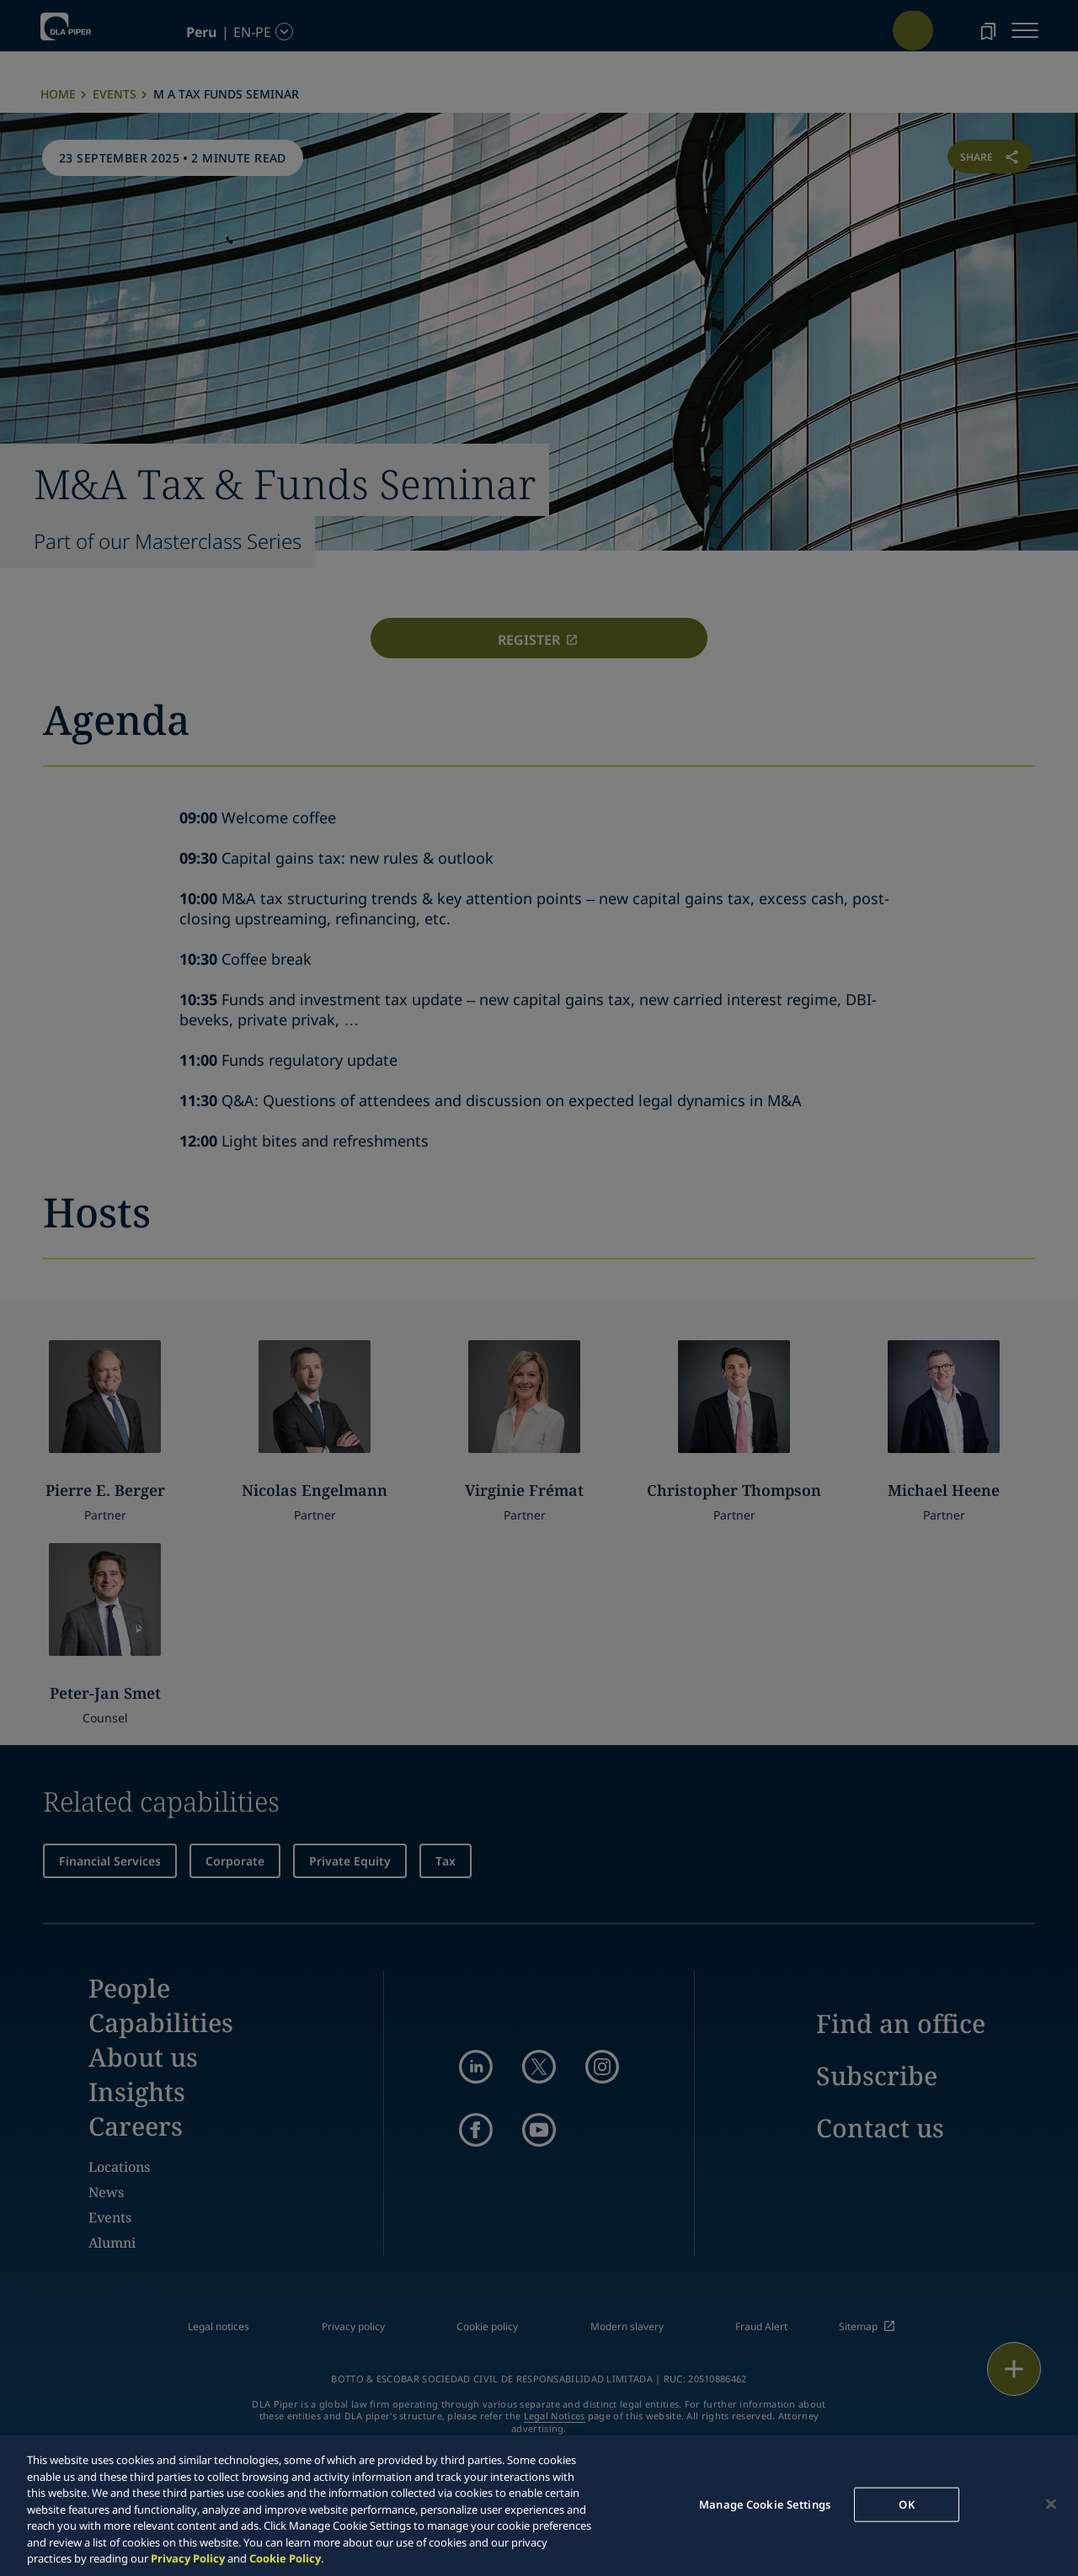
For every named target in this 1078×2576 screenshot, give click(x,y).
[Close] (1051, 2503)
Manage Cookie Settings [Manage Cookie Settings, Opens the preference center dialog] (764, 2503)
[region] (539, 2505)
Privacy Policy (188, 2558)
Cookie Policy (285, 2558)
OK (906, 2503)
